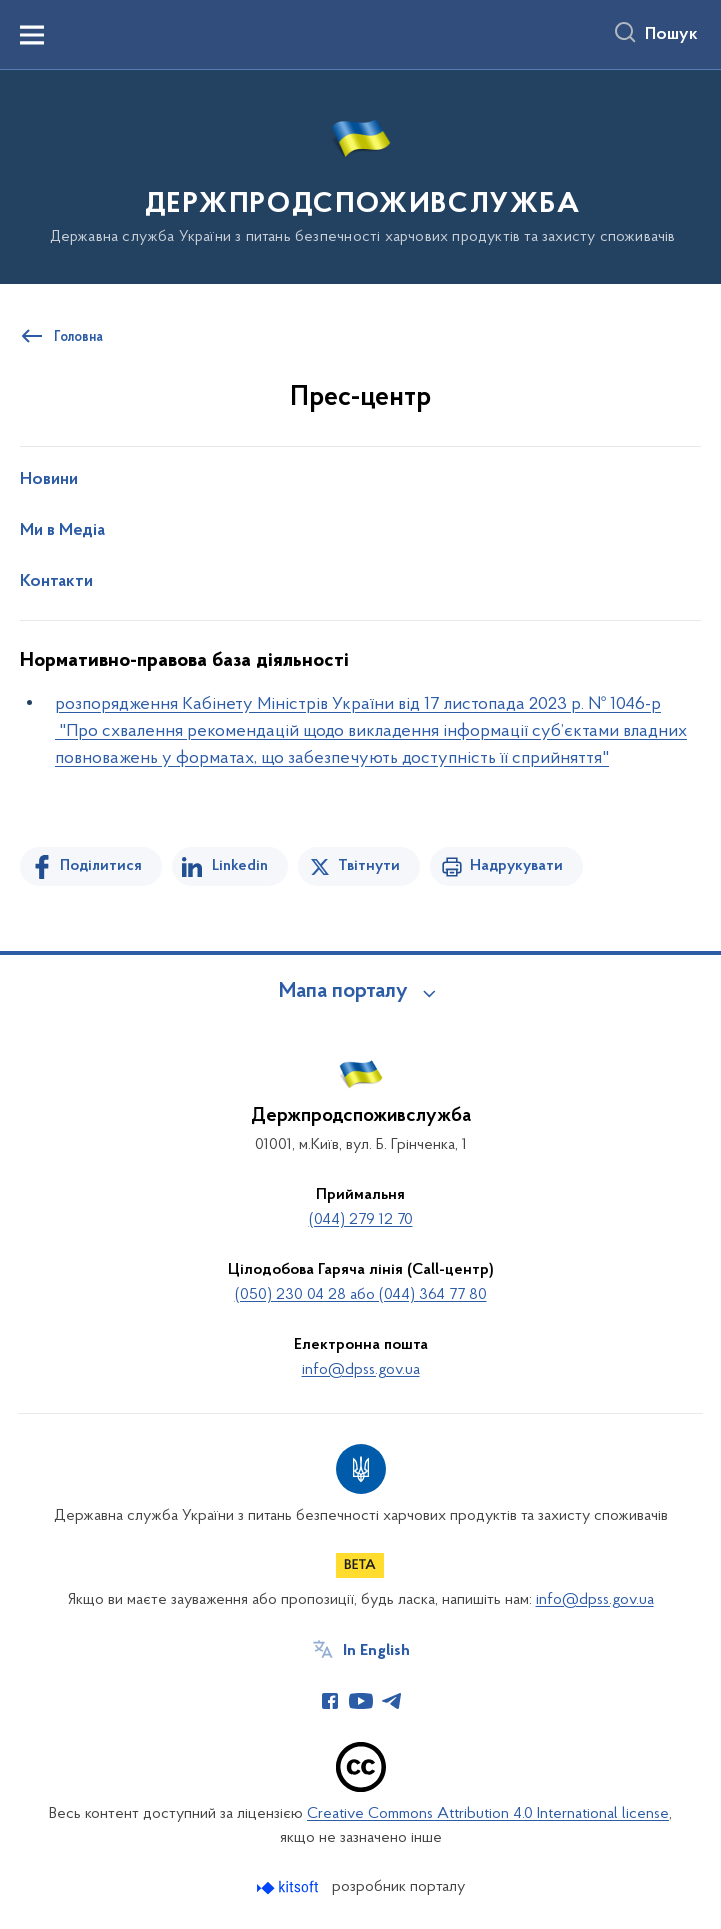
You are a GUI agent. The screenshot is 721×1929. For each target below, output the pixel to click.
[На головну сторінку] (361, 175)
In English (376, 1651)
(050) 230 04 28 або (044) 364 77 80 (361, 1295)
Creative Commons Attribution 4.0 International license (488, 1814)
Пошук (671, 35)
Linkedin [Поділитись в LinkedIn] (240, 866)
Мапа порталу (343, 992)
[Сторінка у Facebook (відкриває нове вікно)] (330, 1701)
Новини (49, 480)
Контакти (56, 582)
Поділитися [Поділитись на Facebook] (101, 866)
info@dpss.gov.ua (361, 1370)
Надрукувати (516, 866)
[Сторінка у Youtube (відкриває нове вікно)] (361, 1701)
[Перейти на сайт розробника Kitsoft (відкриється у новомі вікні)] (289, 1887)
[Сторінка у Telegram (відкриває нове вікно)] (392, 1701)
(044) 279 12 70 (361, 1220)
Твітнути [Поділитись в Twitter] (369, 866)
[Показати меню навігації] (32, 35)
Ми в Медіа (62, 531)
